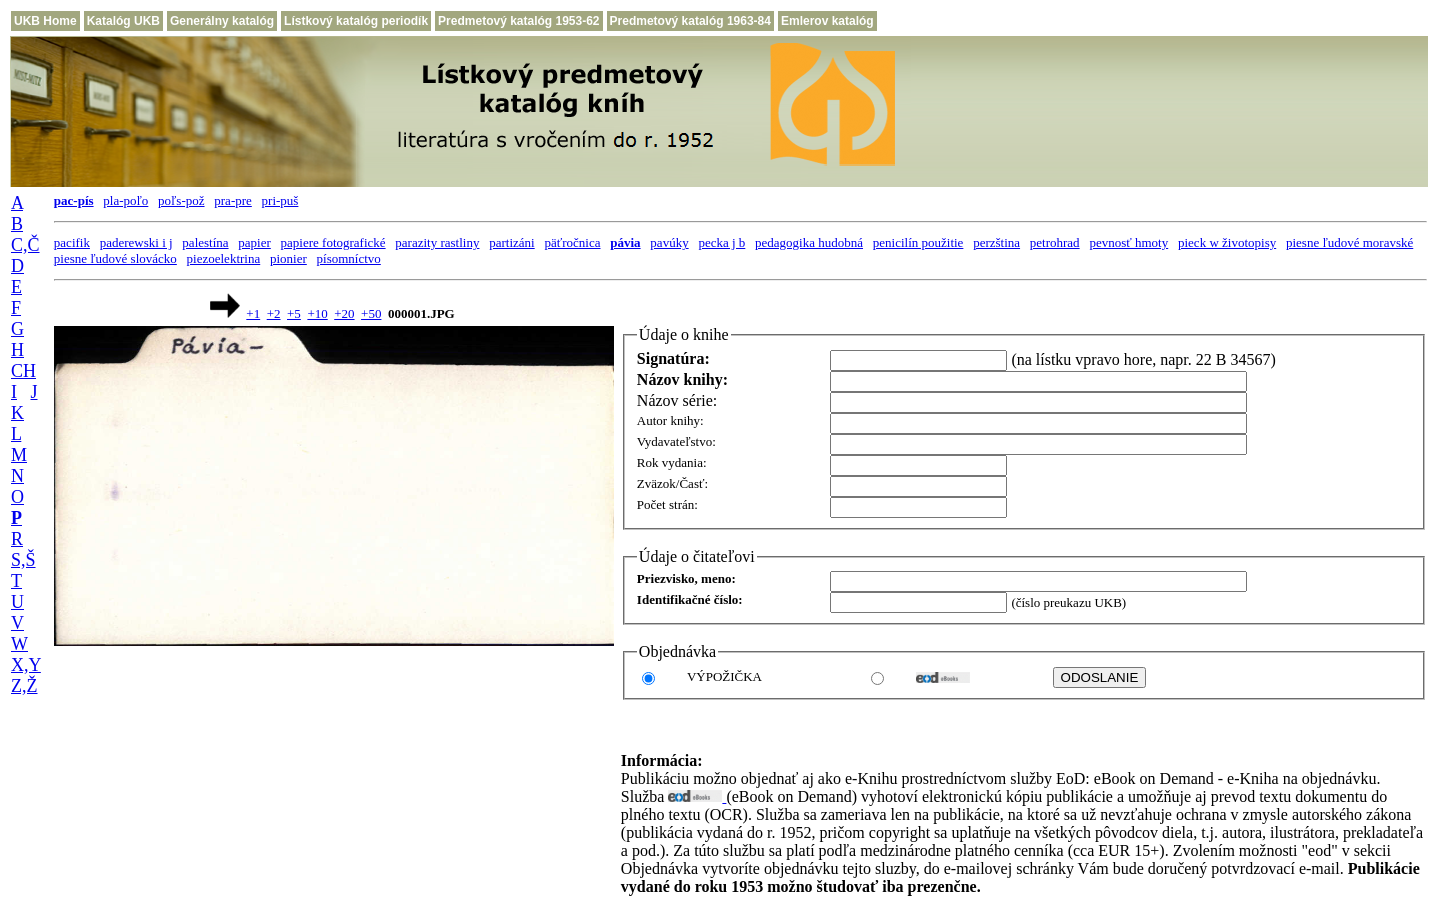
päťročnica (572, 242)
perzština (996, 242)
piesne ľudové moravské (1349, 242)
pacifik (72, 242)
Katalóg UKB (123, 21)
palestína (205, 242)
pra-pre (233, 200)
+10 (317, 313)
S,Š (23, 560)
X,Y (26, 665)
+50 (371, 313)
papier (254, 242)
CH (23, 371)
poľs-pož (181, 200)
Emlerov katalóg (827, 21)
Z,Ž (24, 686)
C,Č (25, 245)
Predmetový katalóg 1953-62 (518, 21)
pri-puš (280, 200)
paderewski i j (136, 242)
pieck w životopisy (1227, 242)
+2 (274, 313)
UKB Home (45, 21)
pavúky (669, 242)
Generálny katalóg (222, 21)
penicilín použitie (918, 242)
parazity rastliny (437, 242)
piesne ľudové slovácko (115, 258)
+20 (344, 313)
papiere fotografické (333, 242)
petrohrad (1055, 242)
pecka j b (721, 242)
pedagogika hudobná (809, 242)
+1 (253, 313)
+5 (294, 313)
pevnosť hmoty (1128, 242)
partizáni (511, 242)
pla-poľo (125, 200)
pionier (288, 258)
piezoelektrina (224, 258)
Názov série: (677, 400)
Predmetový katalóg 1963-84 (690, 21)
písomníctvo (349, 258)
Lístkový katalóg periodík (356, 21)
